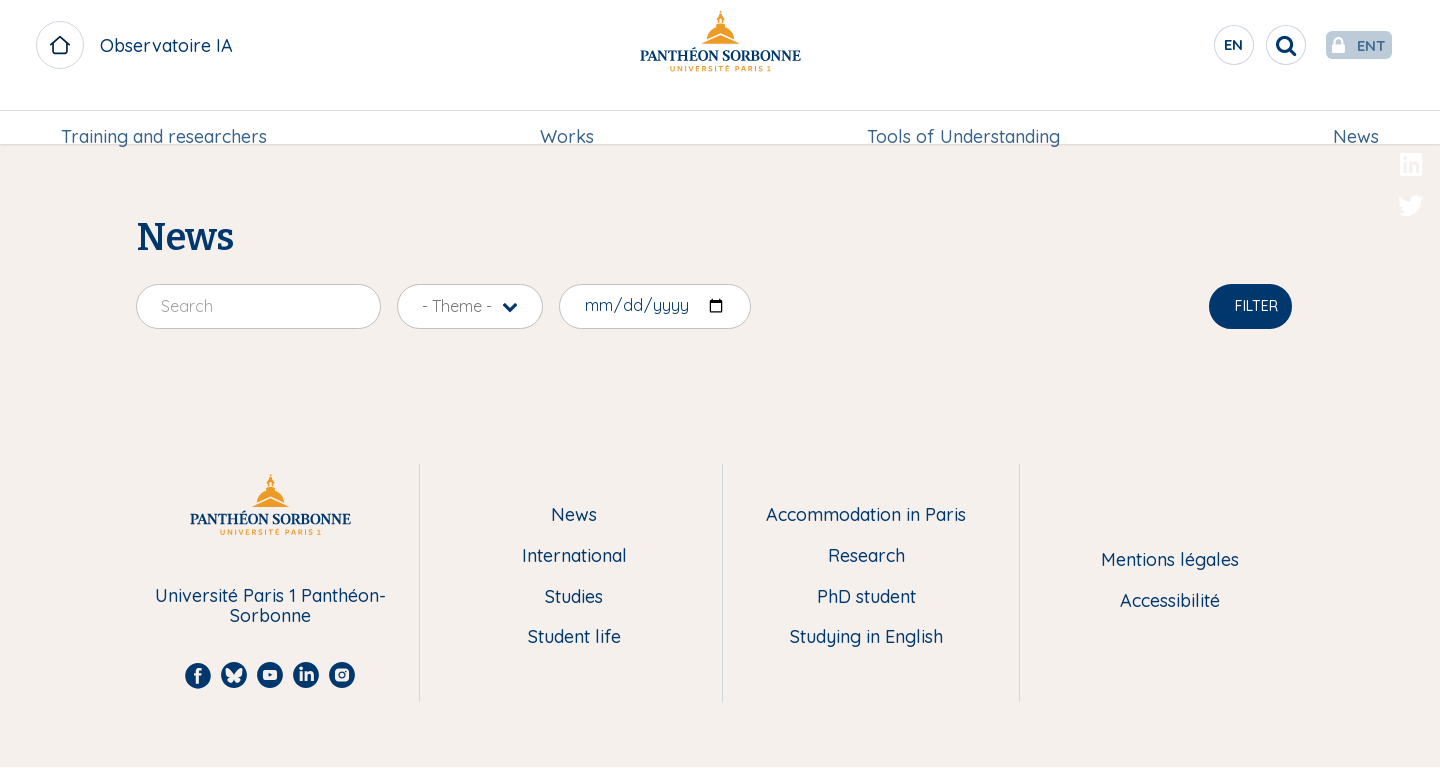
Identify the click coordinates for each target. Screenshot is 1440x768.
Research (866, 556)
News (1352, 116)
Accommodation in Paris (866, 515)
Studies (574, 597)
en (1195, 49)
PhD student (866, 597)
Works (568, 116)
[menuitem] (168, 117)
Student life (574, 637)
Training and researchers (168, 116)
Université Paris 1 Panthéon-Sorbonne (270, 606)
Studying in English (866, 637)
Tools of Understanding (962, 116)
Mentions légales (1170, 560)
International (574, 556)
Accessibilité (1170, 601)
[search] (1246, 45)
